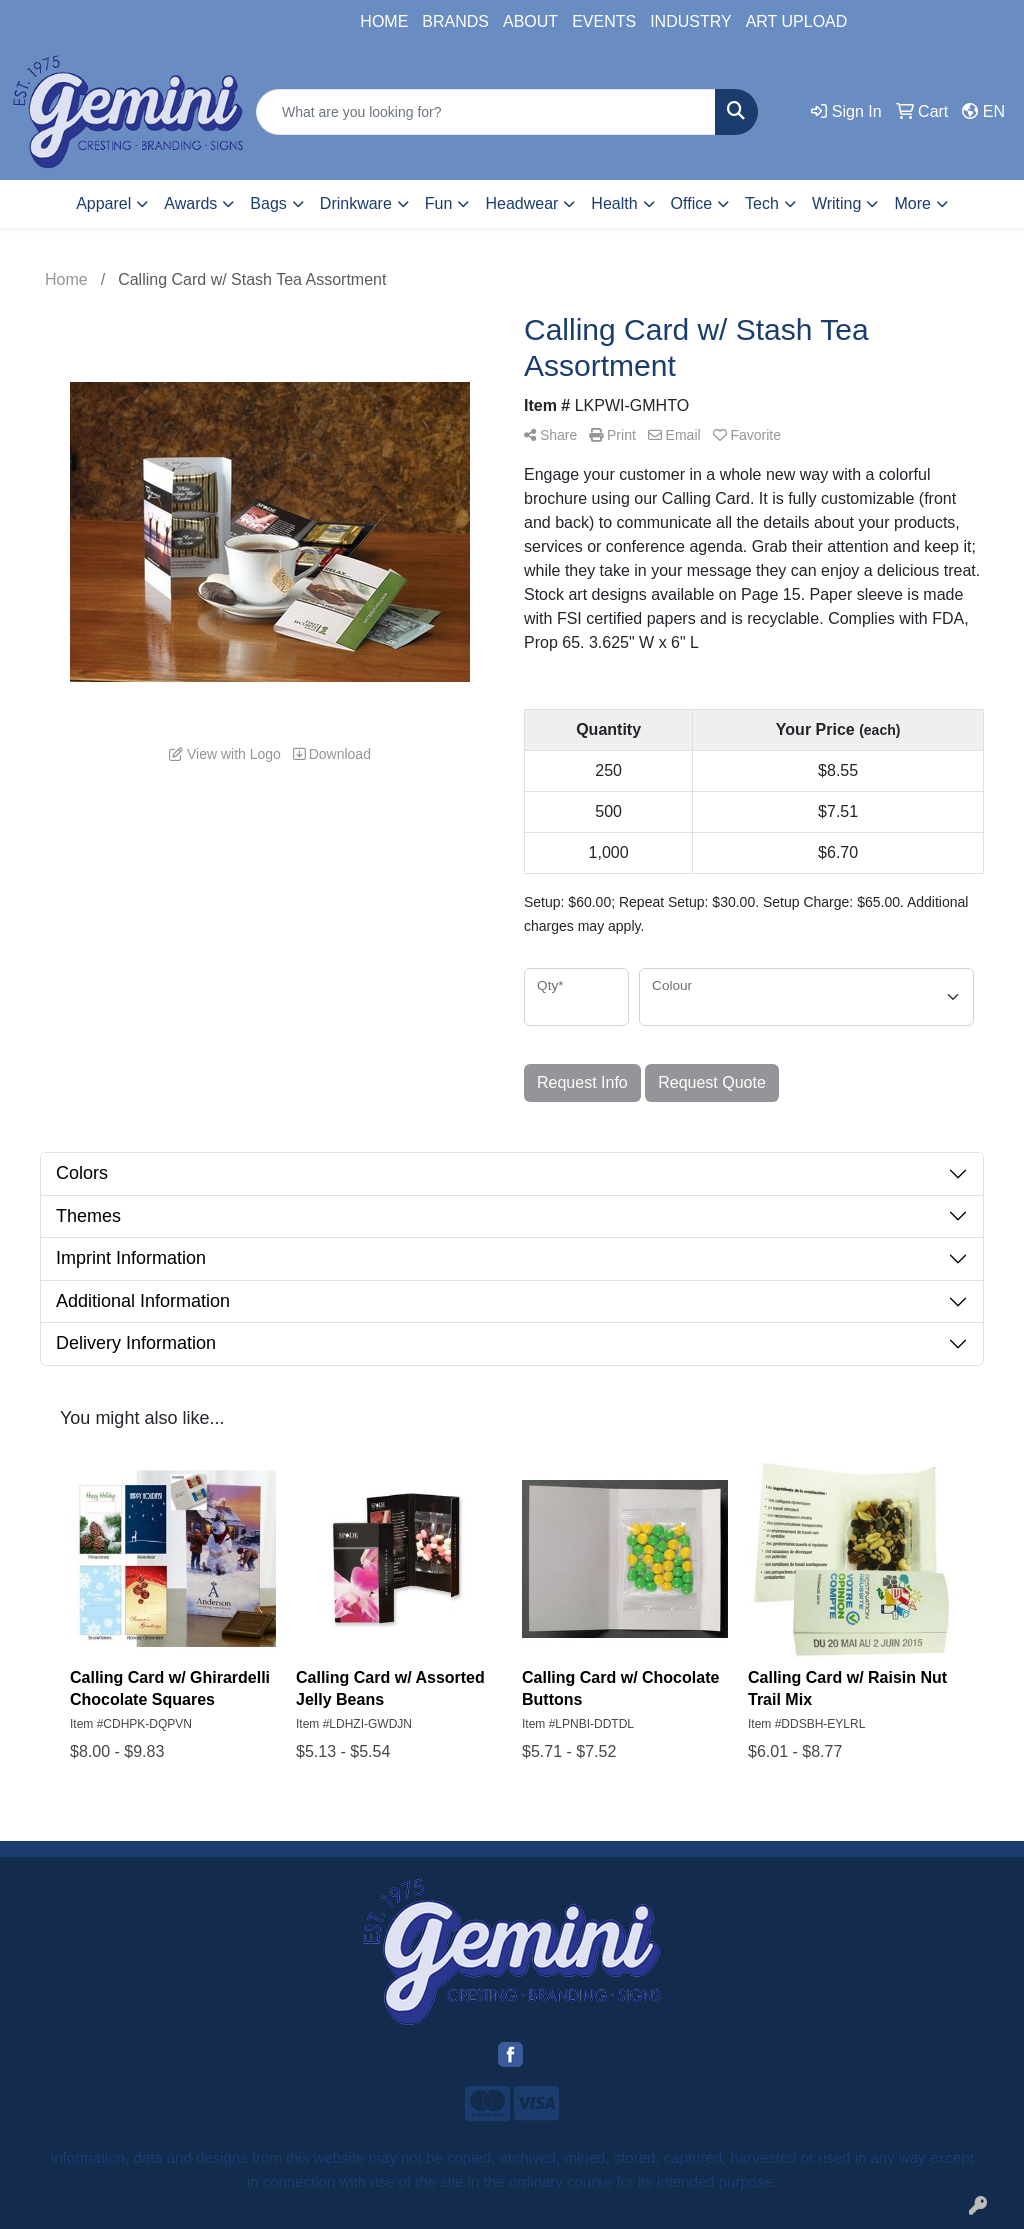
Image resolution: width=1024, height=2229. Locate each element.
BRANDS (455, 21)
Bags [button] (268, 203)
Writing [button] (837, 203)
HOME (384, 21)
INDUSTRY (691, 21)
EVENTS (604, 21)
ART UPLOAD (797, 21)
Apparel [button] (103, 203)
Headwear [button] (521, 203)
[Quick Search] (486, 112)
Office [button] (692, 203)
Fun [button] (439, 203)
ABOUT (530, 21)
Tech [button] (762, 203)
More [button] (912, 203)
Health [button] (614, 203)
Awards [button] (190, 203)
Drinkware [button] (356, 203)
